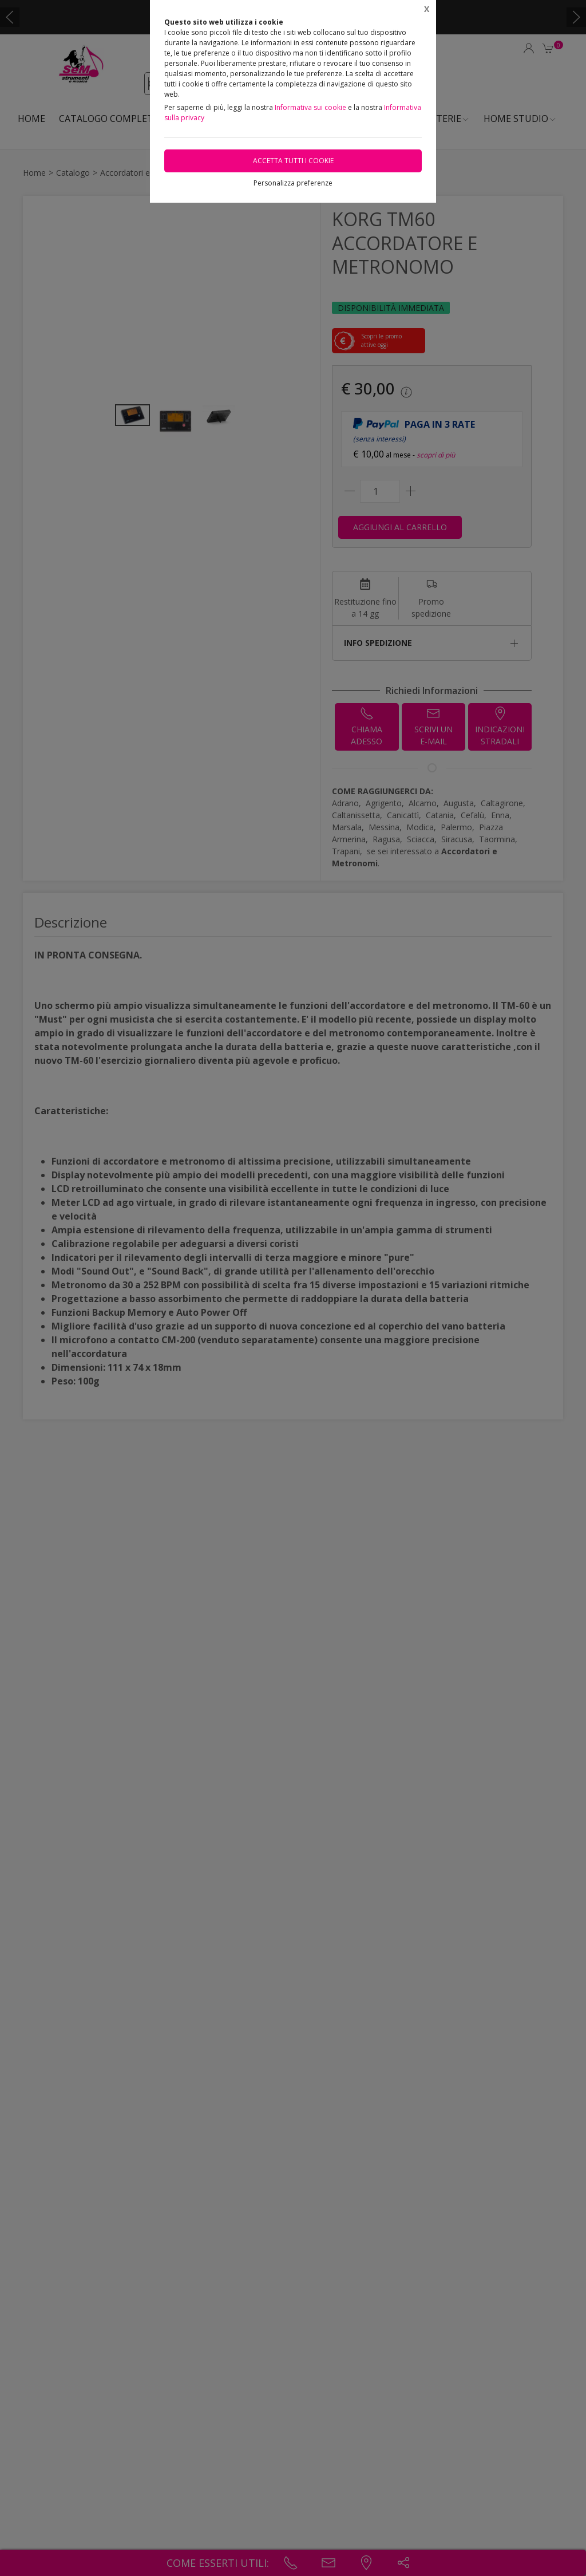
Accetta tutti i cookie (293, 160)
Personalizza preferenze (293, 183)
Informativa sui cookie (310, 107)
